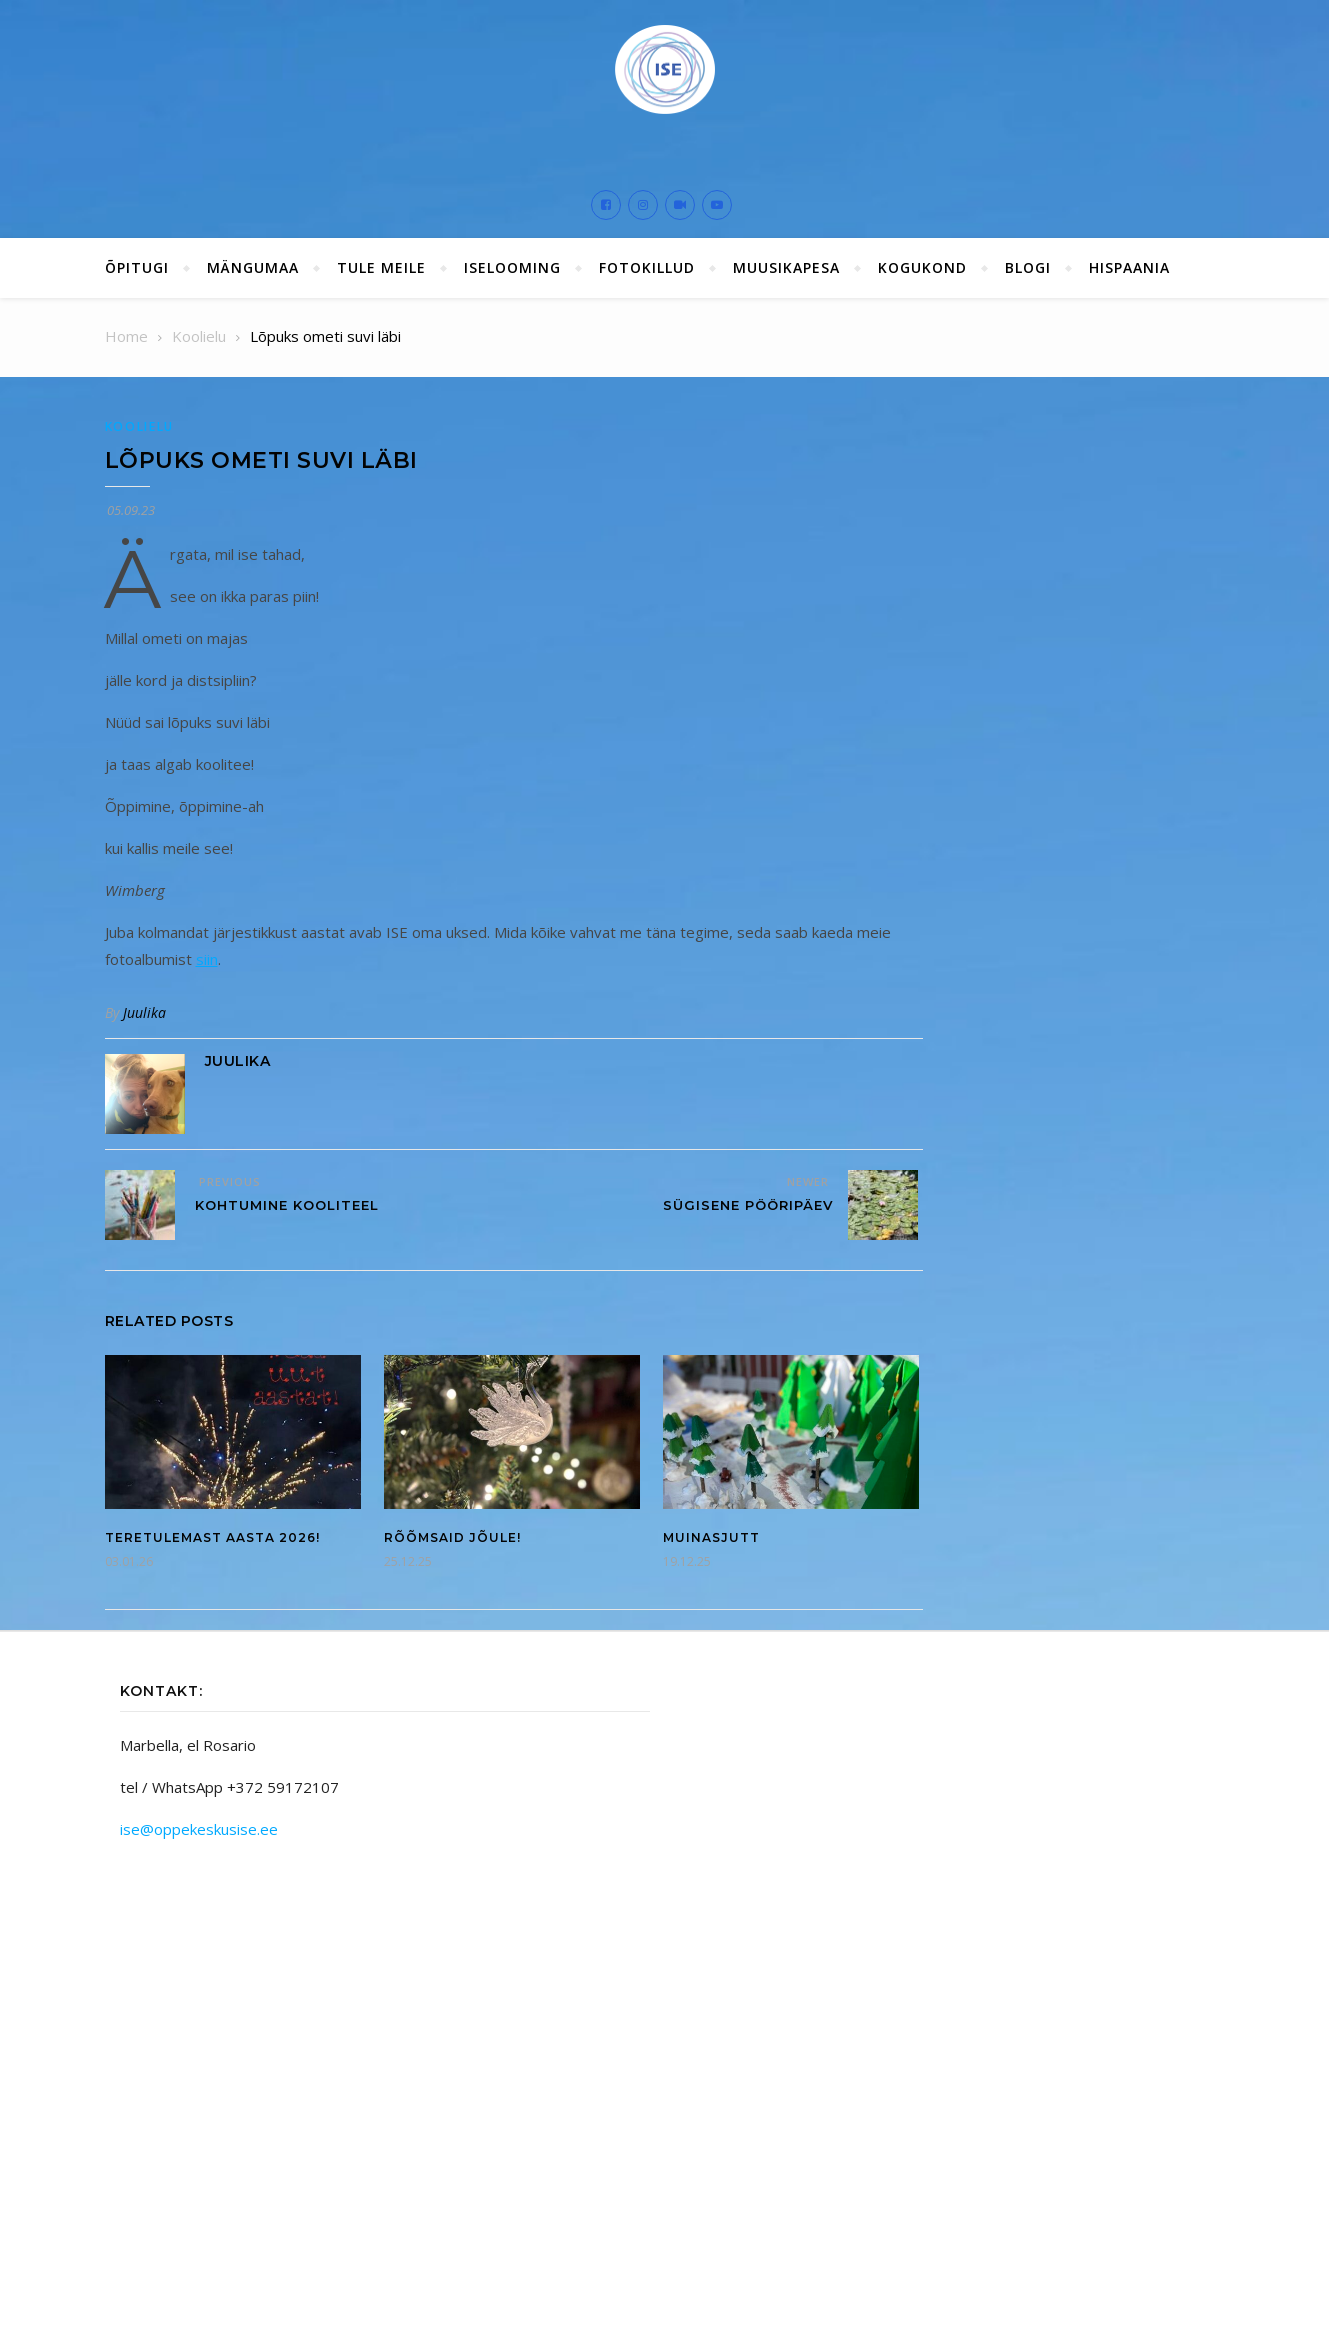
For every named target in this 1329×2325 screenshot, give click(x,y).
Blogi (1028, 267)
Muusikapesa (786, 267)
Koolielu (140, 426)
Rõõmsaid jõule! (452, 1537)
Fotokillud (647, 267)
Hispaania (1129, 267)
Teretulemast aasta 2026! (212, 1537)
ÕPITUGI (137, 267)
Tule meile (381, 267)
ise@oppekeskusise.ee (199, 1829)
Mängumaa (253, 267)
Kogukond (922, 267)
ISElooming (512, 267)
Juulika (144, 1012)
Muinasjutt (711, 1537)
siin (207, 959)
